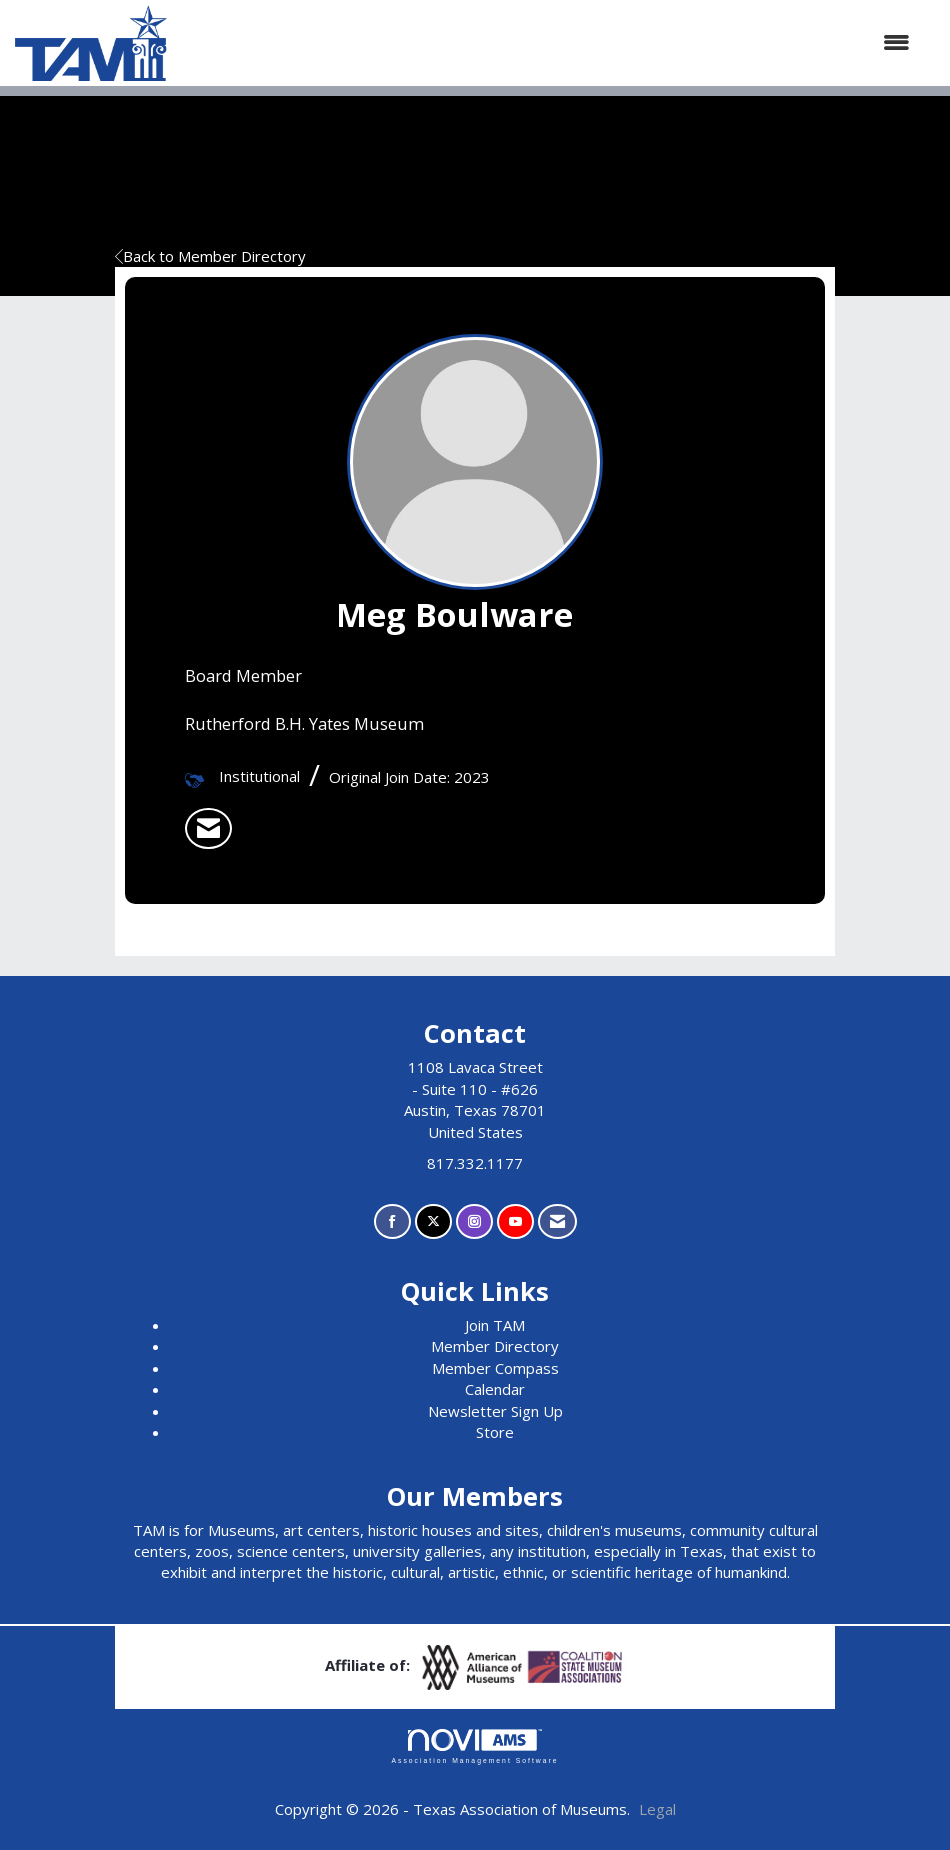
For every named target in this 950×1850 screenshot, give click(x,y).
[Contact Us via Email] (557, 1221)
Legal (657, 1809)
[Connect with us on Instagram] (474, 1221)
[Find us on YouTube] (515, 1221)
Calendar (495, 1389)
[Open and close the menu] (548, 42)
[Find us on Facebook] (392, 1221)
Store (495, 1432)
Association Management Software (474, 1747)
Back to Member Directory (210, 256)
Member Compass (495, 1368)
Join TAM (495, 1325)
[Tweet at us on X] (433, 1221)
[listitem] (208, 829)
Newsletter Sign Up (495, 1411)
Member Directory (495, 1346)
